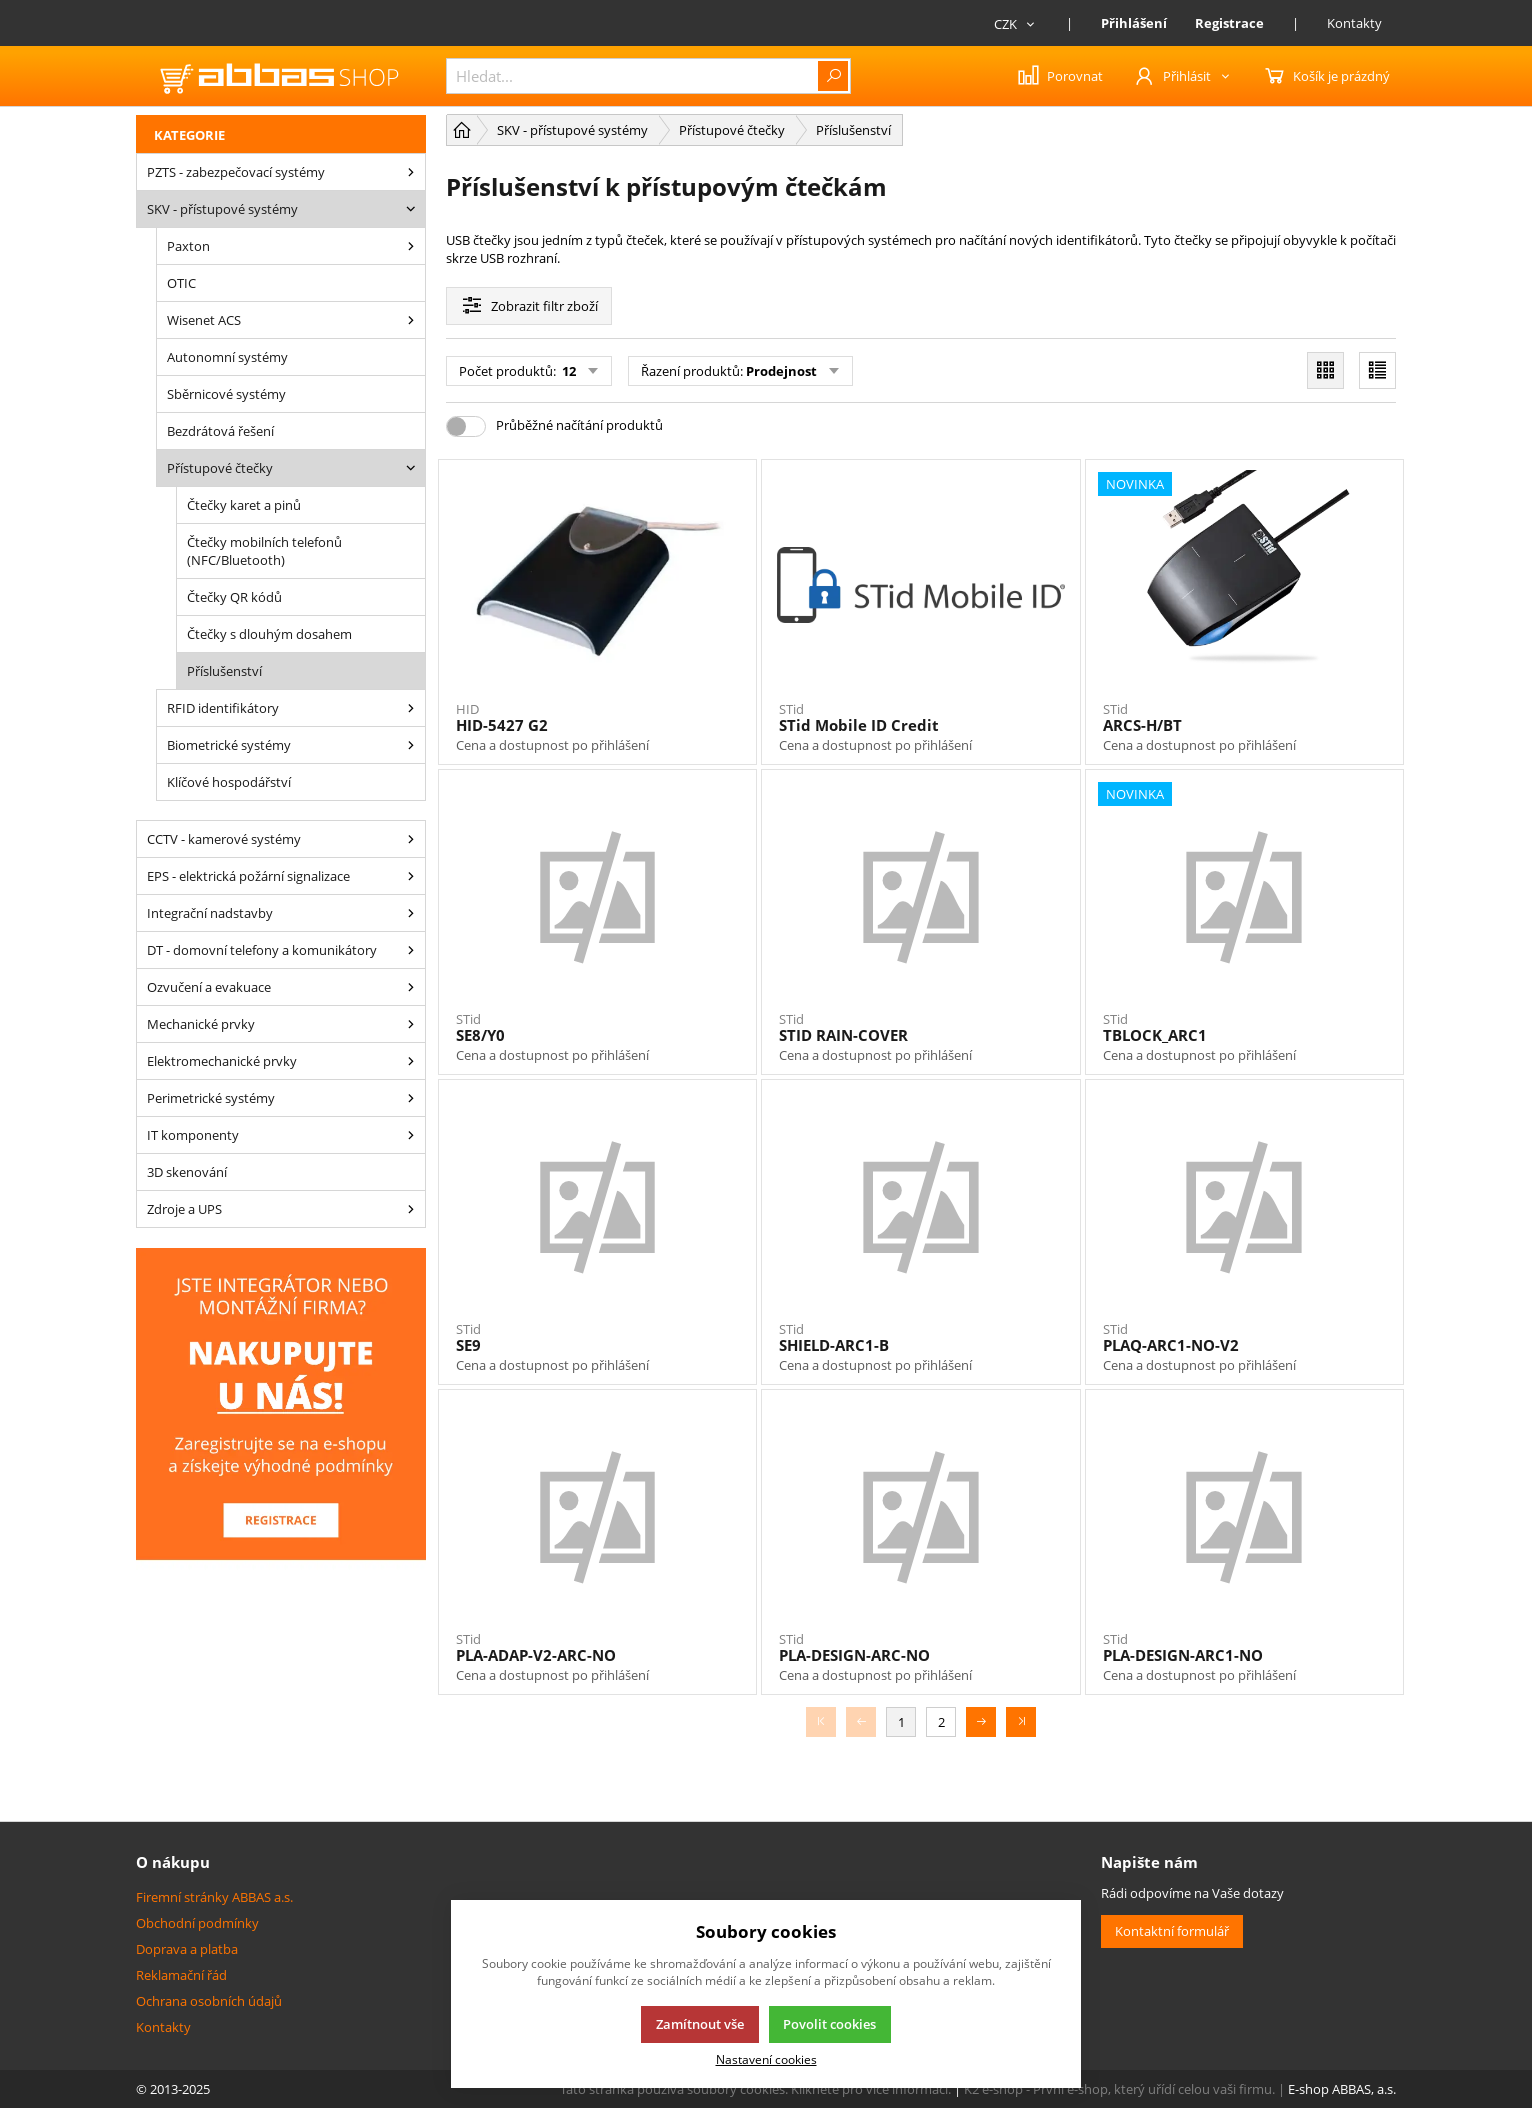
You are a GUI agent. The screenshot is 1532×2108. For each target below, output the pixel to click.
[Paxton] (411, 246)
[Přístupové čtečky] (411, 468)
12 (567, 371)
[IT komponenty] (411, 1135)
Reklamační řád (181, 1975)
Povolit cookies (829, 2024)
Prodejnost (781, 371)
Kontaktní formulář (1172, 1931)
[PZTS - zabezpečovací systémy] (411, 172)
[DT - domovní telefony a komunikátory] (411, 950)
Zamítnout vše (700, 2024)
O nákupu (173, 1862)
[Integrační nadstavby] (411, 913)
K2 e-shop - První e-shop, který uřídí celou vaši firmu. (1119, 2089)
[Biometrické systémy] (411, 745)
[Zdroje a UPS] (411, 1209)
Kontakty (1354, 23)
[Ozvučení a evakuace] (411, 987)
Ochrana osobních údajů (209, 2001)
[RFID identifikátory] (411, 708)
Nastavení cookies (766, 2059)
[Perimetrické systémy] (411, 1098)
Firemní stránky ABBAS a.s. (214, 1897)
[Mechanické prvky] (411, 1024)
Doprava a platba (187, 1949)
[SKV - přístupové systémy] (411, 209)
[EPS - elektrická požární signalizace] (411, 876)
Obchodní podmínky (197, 1923)
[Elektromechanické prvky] (411, 1061)
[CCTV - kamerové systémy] (411, 839)
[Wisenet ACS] (411, 320)
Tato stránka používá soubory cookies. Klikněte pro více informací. (755, 2089)
